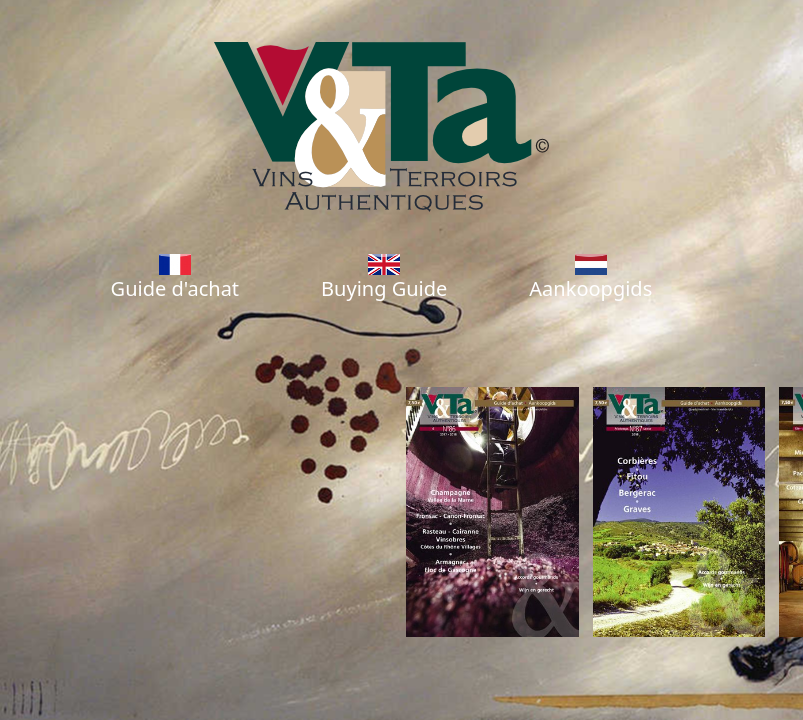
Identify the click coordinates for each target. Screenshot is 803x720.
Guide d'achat (175, 278)
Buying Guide (384, 278)
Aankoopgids (590, 278)
